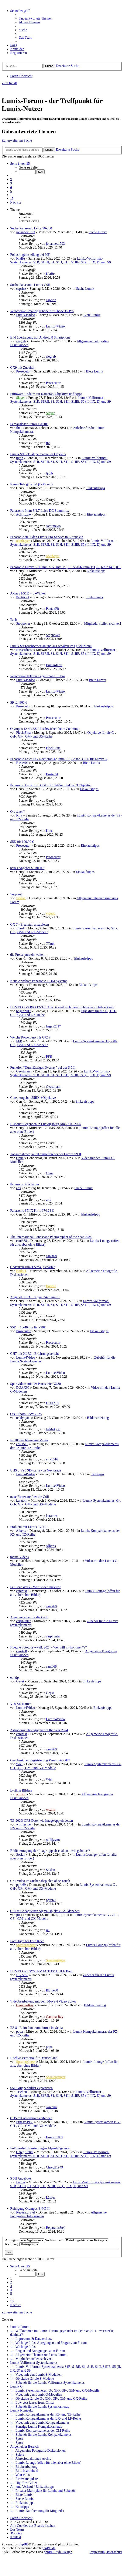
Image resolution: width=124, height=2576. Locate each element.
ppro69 (21, 1884)
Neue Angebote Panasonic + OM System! (38, 981)
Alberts (21, 1530)
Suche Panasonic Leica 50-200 (31, 228)
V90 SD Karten (20, 1704)
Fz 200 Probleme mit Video (29, 1440)
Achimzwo (23, 514)
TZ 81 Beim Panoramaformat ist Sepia (36, 2027)
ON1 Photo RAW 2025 (26, 1414)
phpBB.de (48, 2548)
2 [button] (11, 179)
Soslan (20, 1854)
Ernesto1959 (24, 2122)
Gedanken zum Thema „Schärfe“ (32, 1267)
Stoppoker (23, 623)
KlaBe (20, 258)
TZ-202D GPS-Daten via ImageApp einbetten (41, 1820)
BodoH (21, 1271)
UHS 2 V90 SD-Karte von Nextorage (35, 1470)
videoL (21, 898)
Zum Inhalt (9, 83)
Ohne (20, 1158)
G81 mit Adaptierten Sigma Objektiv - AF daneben (45, 1911)
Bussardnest (24, 650)
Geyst (20, 1681)
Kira (19, 815)
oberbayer (23, 540)
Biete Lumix (91, 315)
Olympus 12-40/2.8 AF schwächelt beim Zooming (44, 729)
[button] (20, 163)
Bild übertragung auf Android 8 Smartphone (40, 337)
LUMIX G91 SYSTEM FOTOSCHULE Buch (41, 1971)
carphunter (23, 1621)
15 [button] (12, 198)
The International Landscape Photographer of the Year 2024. (51, 1237)
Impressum (97, 2552)
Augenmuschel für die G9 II (29, 1617)
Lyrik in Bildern (21, 1790)
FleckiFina (23, 732)
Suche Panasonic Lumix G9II (30, 285)
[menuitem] (35, 18)
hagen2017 (23, 1011)
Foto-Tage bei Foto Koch (27, 1941)
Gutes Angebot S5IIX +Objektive (33, 1097)
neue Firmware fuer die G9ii (29, 1496)
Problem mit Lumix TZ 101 (29, 1527)
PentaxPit (22, 597)
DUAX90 (22, 1387)
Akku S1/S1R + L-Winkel (28, 593)
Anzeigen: (24, 2240)
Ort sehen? (17, 811)
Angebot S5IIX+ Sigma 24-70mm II (35, 1297)
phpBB (23, 2544)
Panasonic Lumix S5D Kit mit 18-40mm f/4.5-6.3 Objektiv (50, 785)
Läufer (20, 2182)
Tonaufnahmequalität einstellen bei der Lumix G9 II (45, 1154)
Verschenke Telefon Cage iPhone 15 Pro (37, 676)
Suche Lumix (98, 232)
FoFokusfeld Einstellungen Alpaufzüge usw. (40, 2148)
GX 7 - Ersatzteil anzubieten (29, 924)
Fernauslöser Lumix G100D (29, 424)
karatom (21, 1500)
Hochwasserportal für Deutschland (33, 2058)
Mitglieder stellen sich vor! (102, 623)
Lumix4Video (25, 315)
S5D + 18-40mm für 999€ (27, 1327)
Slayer (20, 397)
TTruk (20, 928)
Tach (13, 619)
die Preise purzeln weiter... (28, 954)
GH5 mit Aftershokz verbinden (31, 2118)
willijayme (23, 1824)
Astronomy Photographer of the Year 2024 (39, 1730)
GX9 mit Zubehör (22, 367)
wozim (20, 1794)
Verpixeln (16, 894)
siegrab (21, 341)
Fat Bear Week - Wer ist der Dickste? (35, 1587)
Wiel (19, 1764)
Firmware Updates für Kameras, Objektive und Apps (46, 394)
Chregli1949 (24, 2152)
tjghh (19, 458)
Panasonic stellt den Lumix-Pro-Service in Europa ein (46, 537)
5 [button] (11, 191)
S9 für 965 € (18, 702)
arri (18, 1188)
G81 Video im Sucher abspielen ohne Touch (40, 1881)
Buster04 (22, 763)
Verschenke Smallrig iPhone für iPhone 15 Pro (42, 311)
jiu (18, 1915)
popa (19, 2031)
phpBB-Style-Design (58, 2552)
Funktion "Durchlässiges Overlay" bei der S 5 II (43, 1067)
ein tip (14, 1677)
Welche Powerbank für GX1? (30, 1037)
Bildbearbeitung (98, 1417)
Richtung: (22, 2244)
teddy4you (23, 1417)
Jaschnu (21, 2092)
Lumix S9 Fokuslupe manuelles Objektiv (38, 454)
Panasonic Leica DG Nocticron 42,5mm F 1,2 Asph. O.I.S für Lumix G (58, 759)
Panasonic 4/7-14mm (24, 1184)
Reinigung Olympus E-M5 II (29, 2208)
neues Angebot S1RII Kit (27, 868)
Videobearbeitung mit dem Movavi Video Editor (43, 2001)
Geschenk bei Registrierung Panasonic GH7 (40, 1760)
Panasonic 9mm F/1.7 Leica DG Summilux (39, 510)
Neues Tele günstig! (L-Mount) (31, 484)
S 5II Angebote (20, 2178)
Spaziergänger (25, 1945)
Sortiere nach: (76, 2240)
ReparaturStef (25, 2212)
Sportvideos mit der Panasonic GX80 (35, 1384)
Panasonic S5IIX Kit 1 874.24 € (32, 1210)
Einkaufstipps (95, 488)
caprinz (21, 288)
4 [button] (11, 187)
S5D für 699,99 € (22, 841)
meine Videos (19, 1557)
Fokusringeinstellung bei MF (30, 254)
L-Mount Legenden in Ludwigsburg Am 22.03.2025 (45, 1124)
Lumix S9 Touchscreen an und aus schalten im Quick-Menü (51, 646)
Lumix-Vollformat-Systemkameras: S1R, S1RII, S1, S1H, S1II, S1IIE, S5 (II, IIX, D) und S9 (60, 260)
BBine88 (22, 1975)
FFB (19, 1041)
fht (18, 428)
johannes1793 (25, 232)
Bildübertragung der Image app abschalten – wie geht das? (50, 1850)
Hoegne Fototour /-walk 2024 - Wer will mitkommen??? (48, 1647)
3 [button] (11, 183)
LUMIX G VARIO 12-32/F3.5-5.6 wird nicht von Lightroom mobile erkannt (62, 1007)
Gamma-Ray (25, 2005)
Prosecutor (23, 371)
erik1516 (22, 1444)
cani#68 (21, 1240)
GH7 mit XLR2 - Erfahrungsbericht (34, 1353)
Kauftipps (97, 1474)
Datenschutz (114, 2552)
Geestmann (23, 1071)
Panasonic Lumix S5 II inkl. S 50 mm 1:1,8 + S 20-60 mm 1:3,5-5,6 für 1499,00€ (65, 567)
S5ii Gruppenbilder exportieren (31, 2088)
